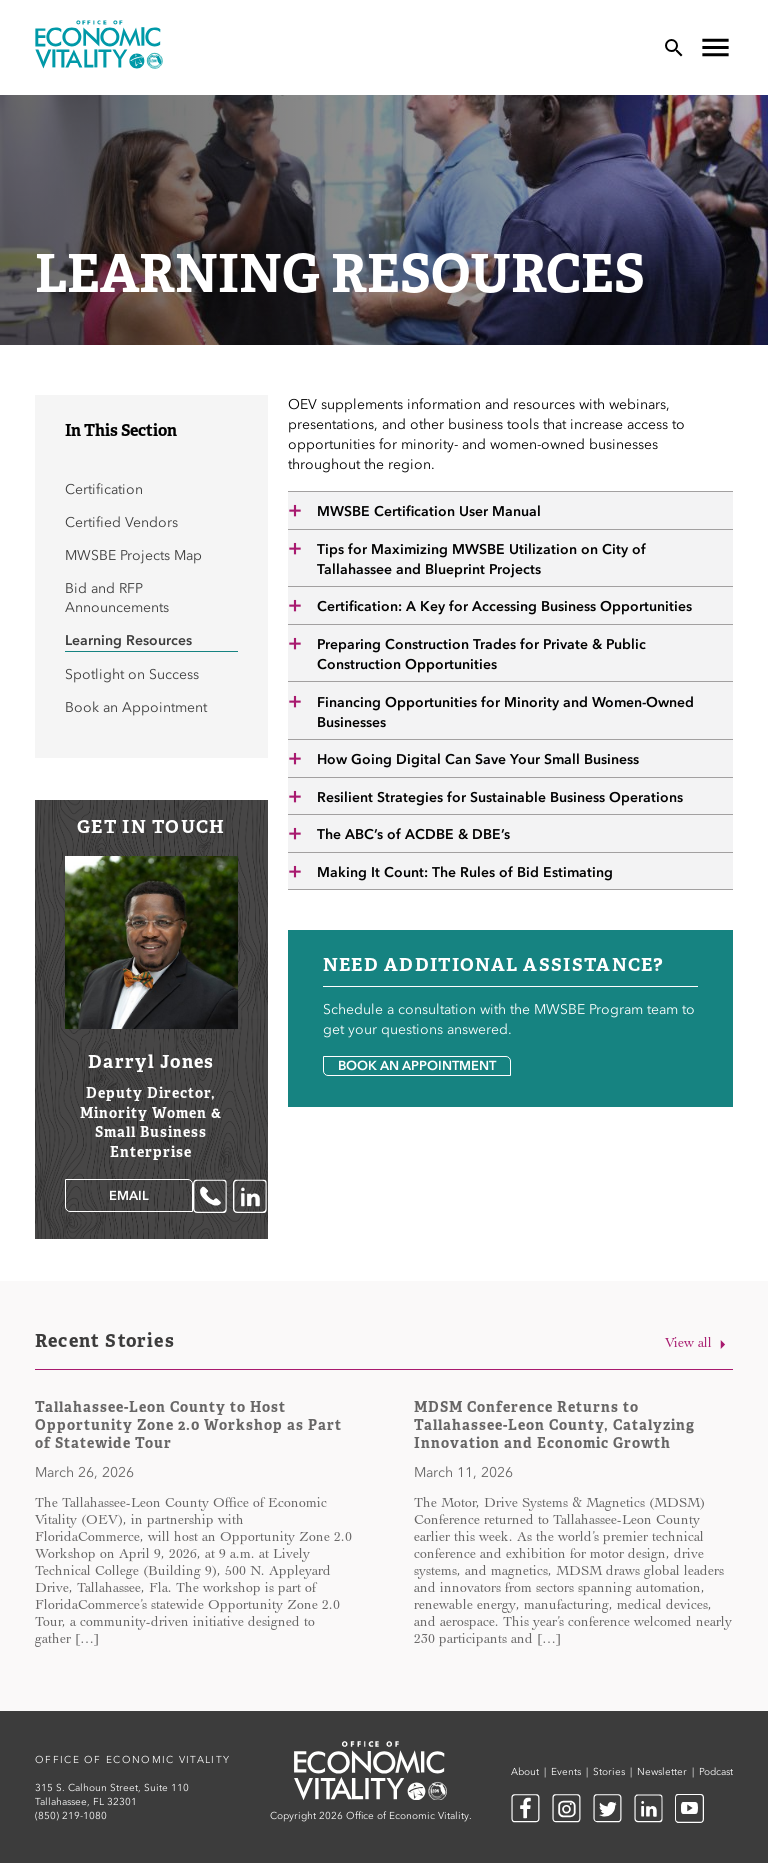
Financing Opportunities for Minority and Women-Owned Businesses (505, 712)
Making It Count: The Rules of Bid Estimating (465, 872)
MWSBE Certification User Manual (429, 511)
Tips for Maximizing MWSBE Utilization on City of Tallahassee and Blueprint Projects (481, 559)
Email (129, 1195)
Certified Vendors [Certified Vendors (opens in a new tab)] (121, 522)
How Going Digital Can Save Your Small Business (478, 759)
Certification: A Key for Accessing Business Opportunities (504, 606)
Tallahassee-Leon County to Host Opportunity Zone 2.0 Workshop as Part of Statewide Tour (188, 1425)
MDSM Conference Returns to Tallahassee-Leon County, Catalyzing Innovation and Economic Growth (554, 1425)
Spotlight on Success (132, 674)
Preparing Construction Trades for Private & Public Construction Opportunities (481, 654)
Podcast (716, 1772)
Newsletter (662, 1772)
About (525, 1772)
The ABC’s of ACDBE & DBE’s (413, 834)
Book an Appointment (417, 1065)
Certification (104, 489)
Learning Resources (128, 640)
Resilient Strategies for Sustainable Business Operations (500, 797)
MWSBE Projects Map (133, 555)
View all (699, 1344)
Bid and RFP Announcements (117, 598)
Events (566, 1772)
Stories (609, 1772)
